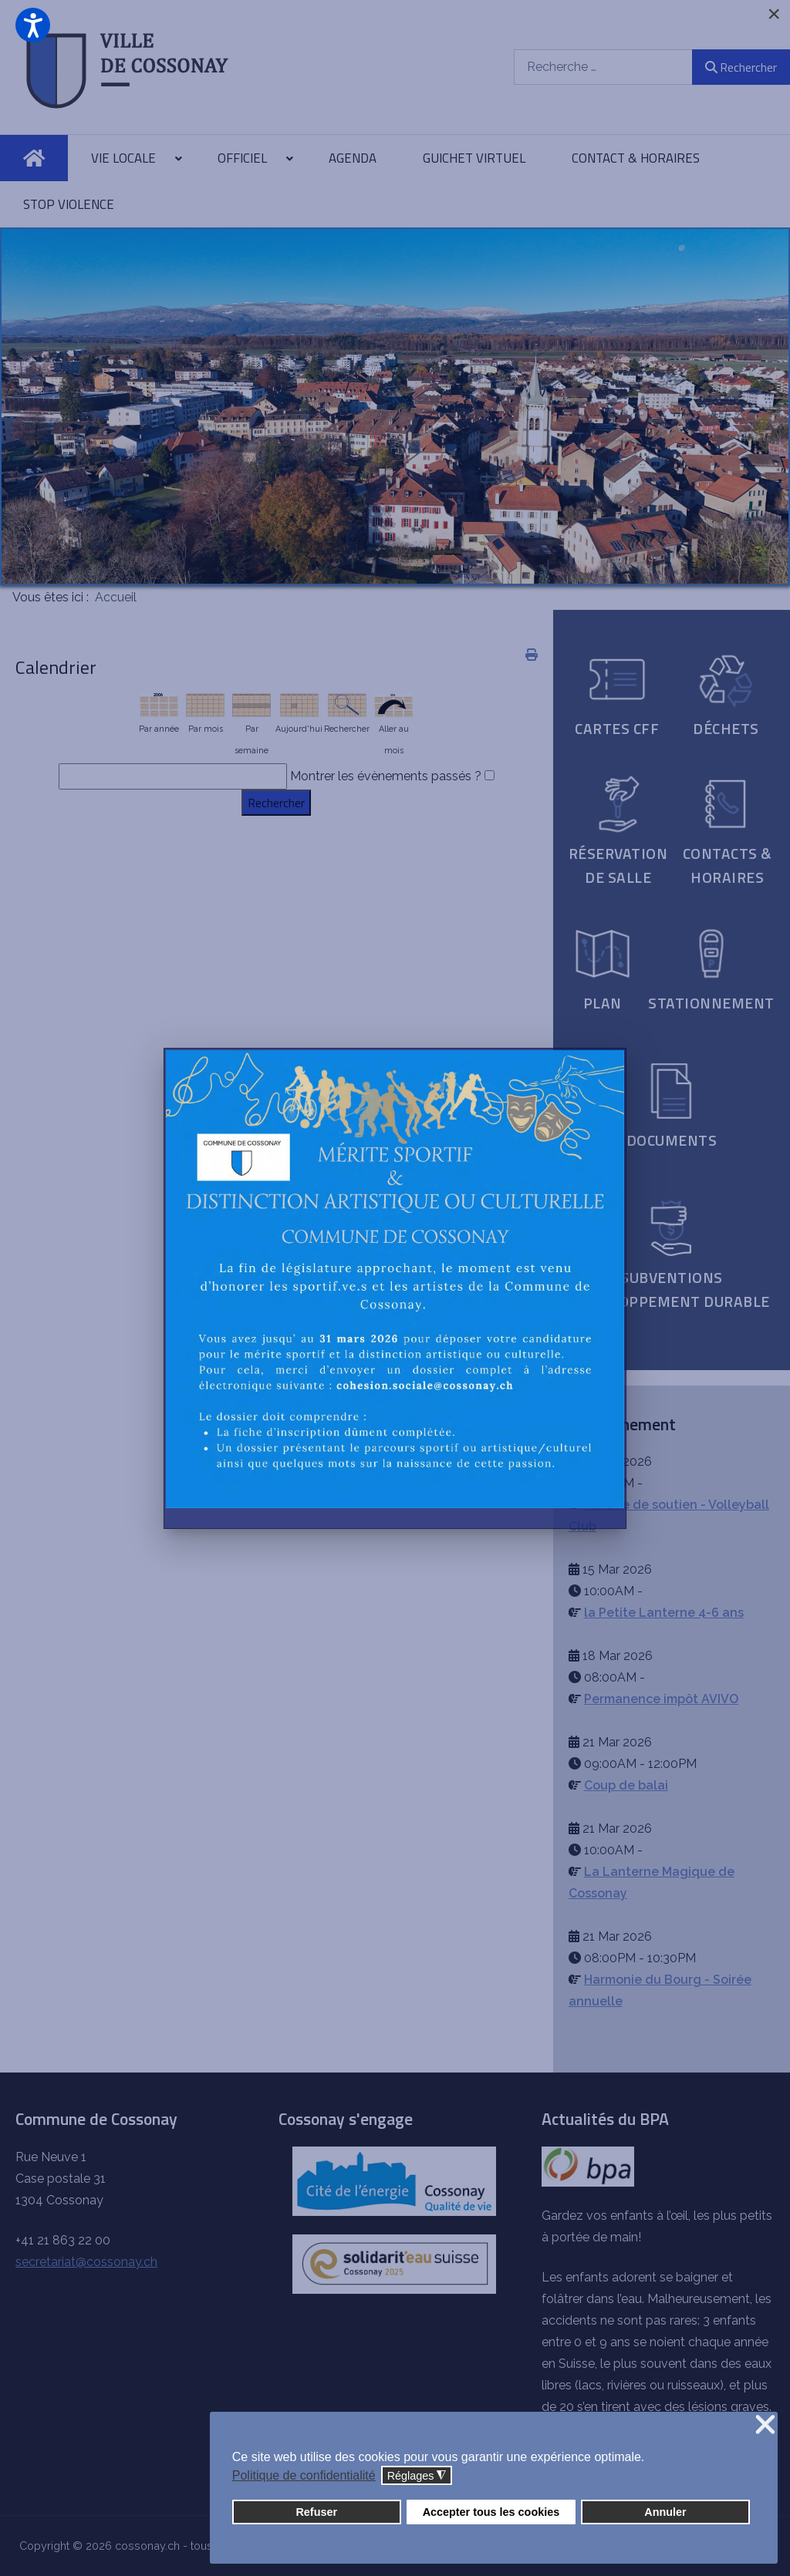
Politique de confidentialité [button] (304, 2475)
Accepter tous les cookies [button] (491, 2512)
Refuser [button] (316, 2512)
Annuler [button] (665, 2512)
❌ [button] (765, 2425)
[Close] (774, 14)
